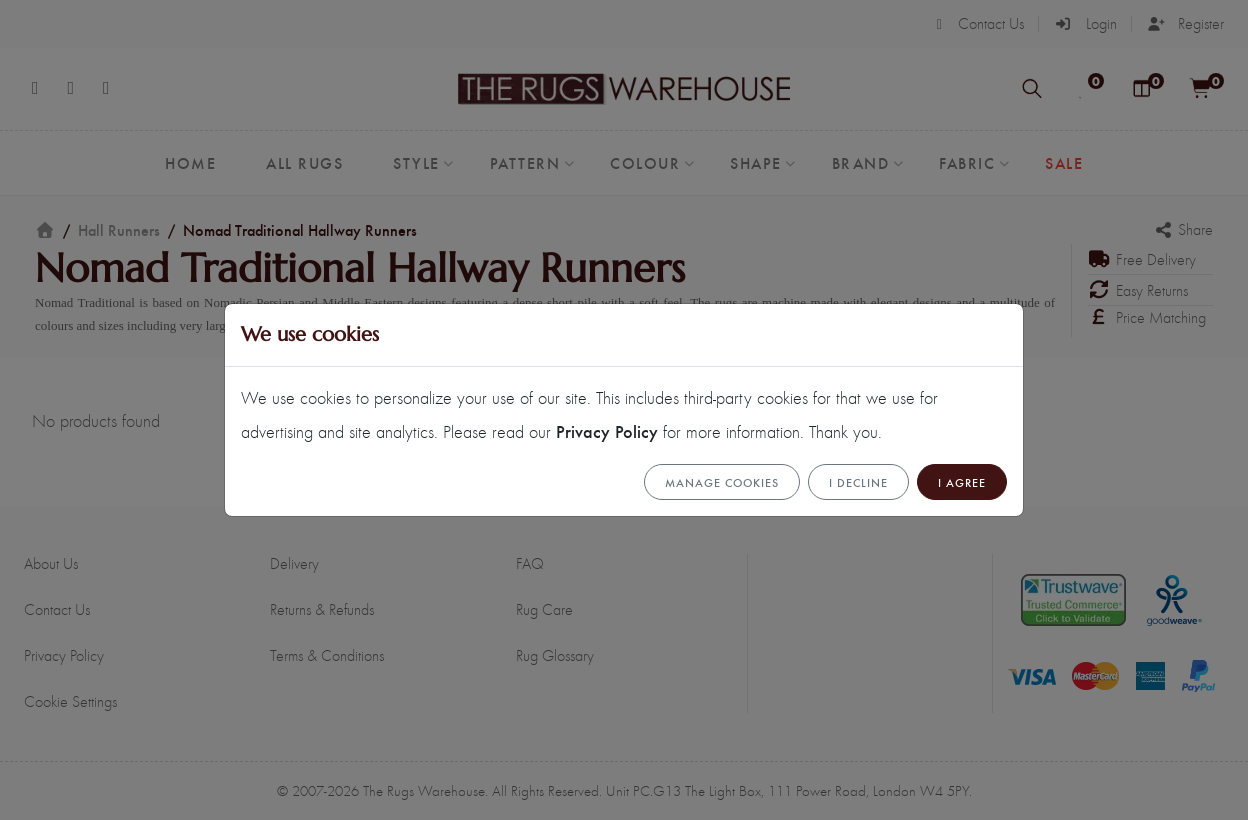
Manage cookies (722, 482)
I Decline (858, 482)
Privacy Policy (607, 430)
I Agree (962, 482)
